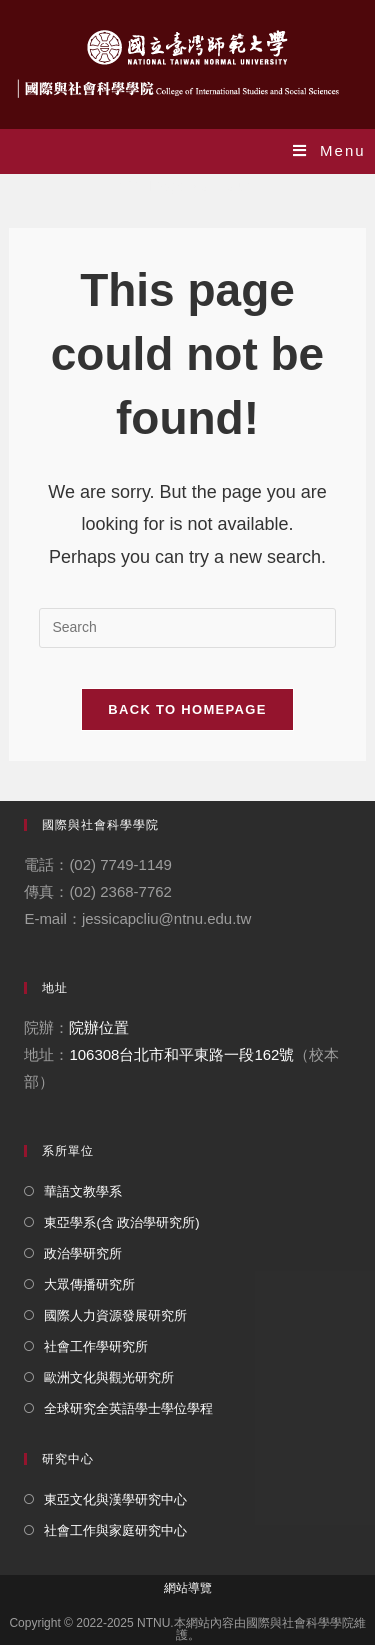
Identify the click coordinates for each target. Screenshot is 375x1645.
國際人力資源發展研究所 (115, 1315)
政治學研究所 (83, 1253)
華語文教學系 (83, 1191)
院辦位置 (99, 1027)
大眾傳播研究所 (89, 1284)
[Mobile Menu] (329, 150)
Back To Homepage (187, 709)
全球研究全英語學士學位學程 (128, 1408)
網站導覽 (188, 1588)
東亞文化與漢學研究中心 (115, 1499)
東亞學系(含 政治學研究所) (121, 1222)
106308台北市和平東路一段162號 (181, 1054)
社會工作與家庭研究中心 (115, 1530)
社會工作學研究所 (96, 1346)
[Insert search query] (187, 628)
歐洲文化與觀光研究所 (109, 1377)
